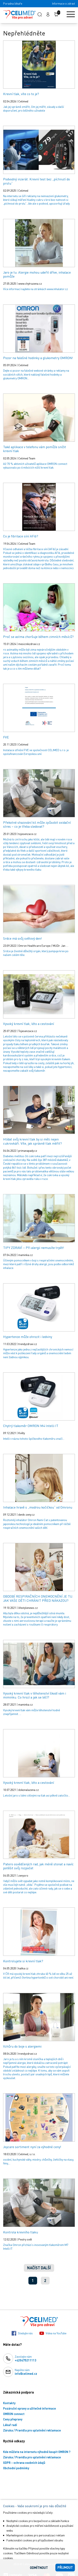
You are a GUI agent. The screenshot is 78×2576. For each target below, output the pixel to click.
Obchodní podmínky (16, 2468)
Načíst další (39, 2267)
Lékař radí (10, 2425)
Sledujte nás (22, 2333)
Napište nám (26, 2372)
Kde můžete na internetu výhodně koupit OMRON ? (36, 2452)
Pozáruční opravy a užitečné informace (29, 2408)
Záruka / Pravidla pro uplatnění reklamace (32, 2430)
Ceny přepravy (12, 2419)
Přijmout (65, 2567)
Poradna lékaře (12, 3)
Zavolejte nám (25, 2358)
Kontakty (9, 2403)
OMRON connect (13, 2414)
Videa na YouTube (52, 2333)
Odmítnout (39, 2568)
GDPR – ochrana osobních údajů (24, 2462)
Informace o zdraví (63, 3)
